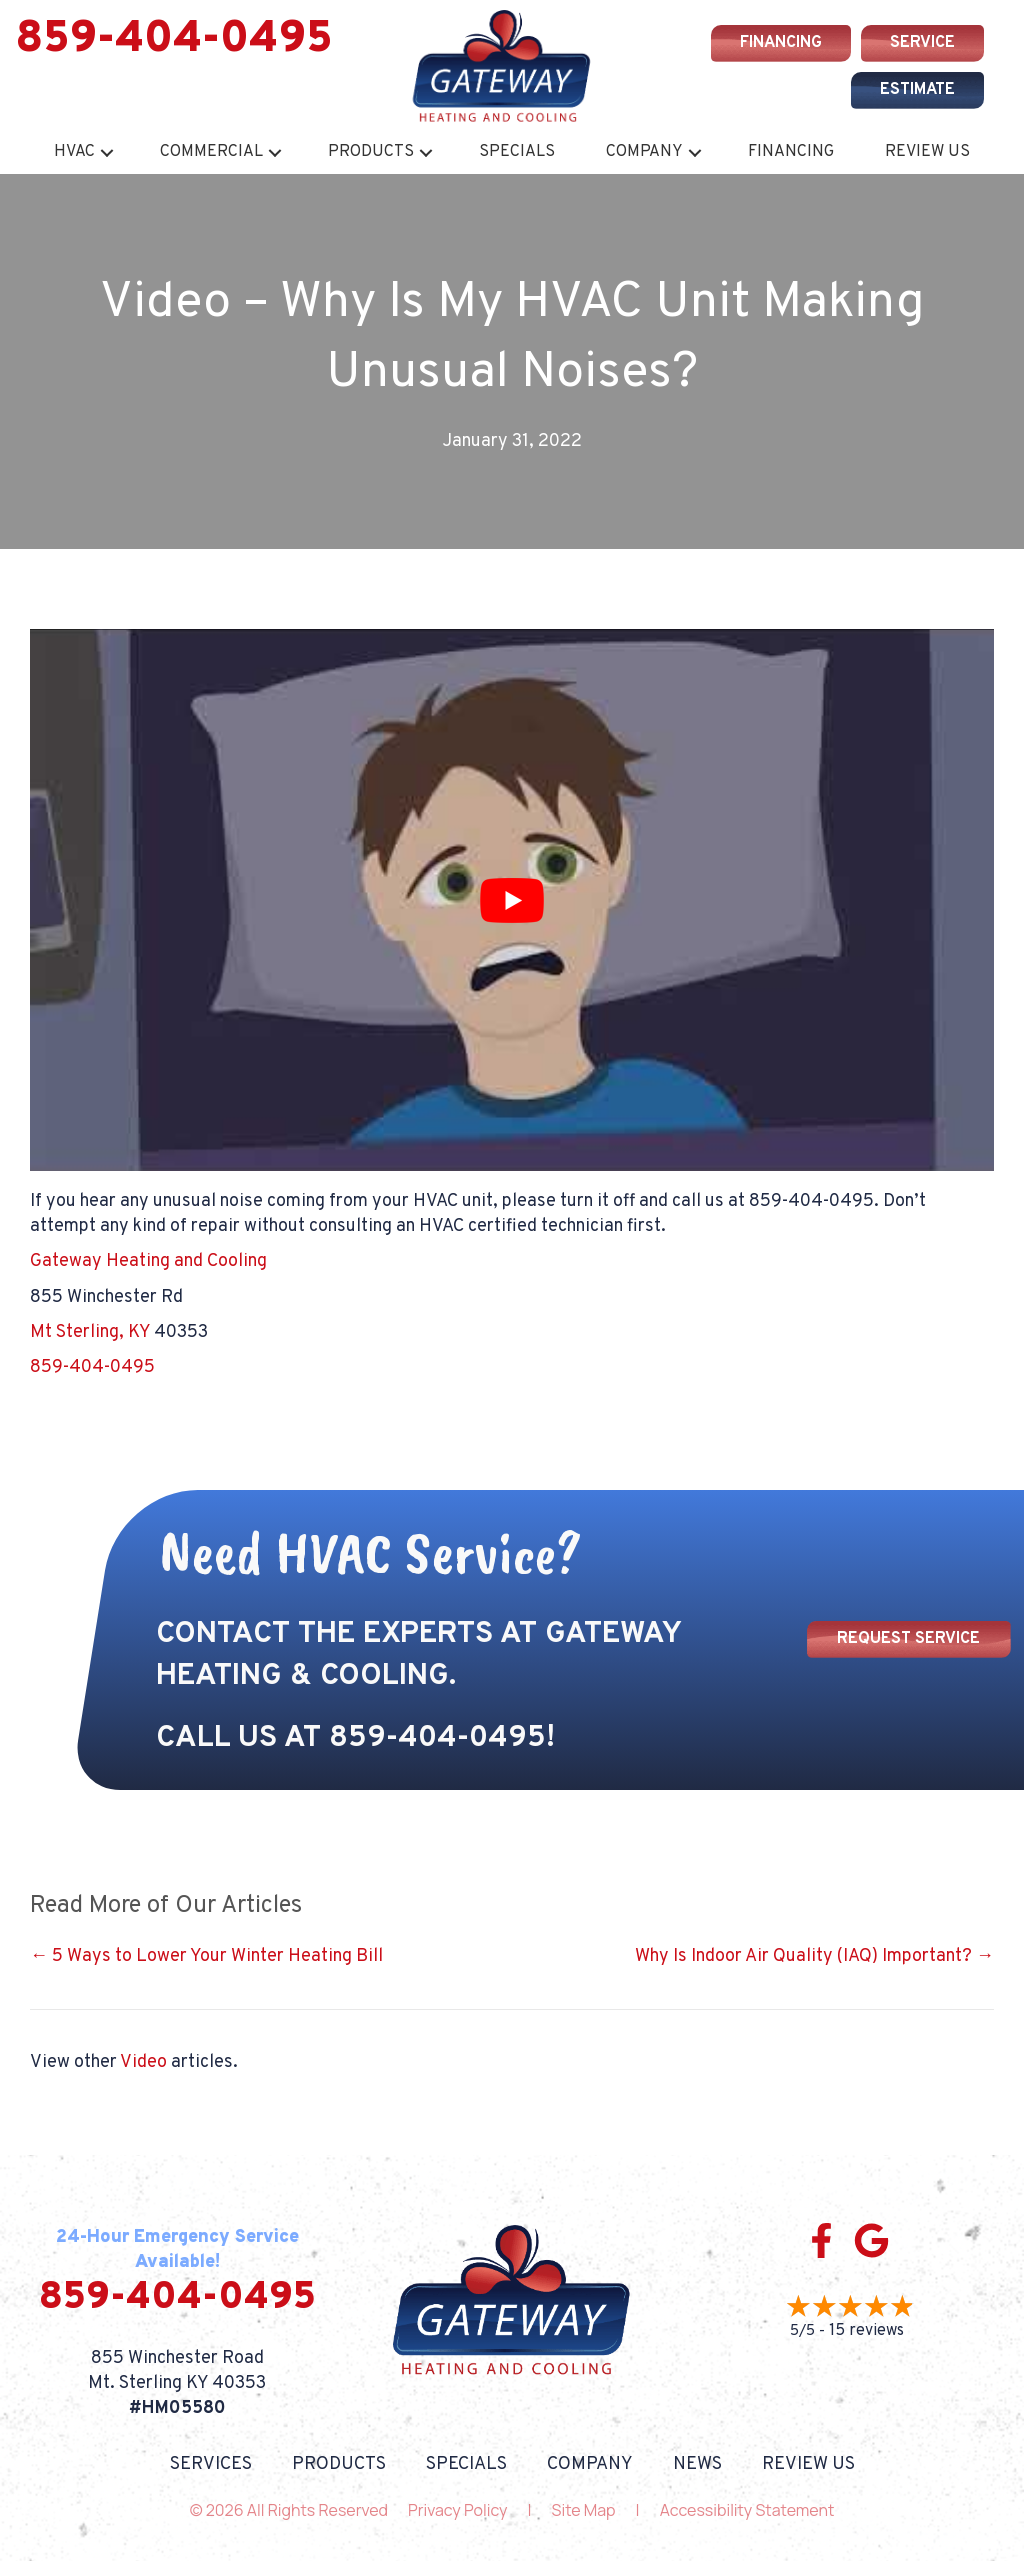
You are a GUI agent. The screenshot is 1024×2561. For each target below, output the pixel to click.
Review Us (927, 152)
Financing (791, 152)
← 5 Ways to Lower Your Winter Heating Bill (206, 1956)
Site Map (584, 2510)
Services (211, 2465)
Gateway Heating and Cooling (148, 1261)
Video (143, 2062)
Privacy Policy (457, 2510)
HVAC (74, 152)
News (697, 2465)
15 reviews (866, 2331)
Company (644, 152)
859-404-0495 (174, 40)
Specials (517, 152)
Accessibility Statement (747, 2510)
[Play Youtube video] (512, 900)
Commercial (211, 152)
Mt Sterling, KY (90, 1332)
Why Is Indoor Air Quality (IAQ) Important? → (814, 1956)
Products (371, 152)
